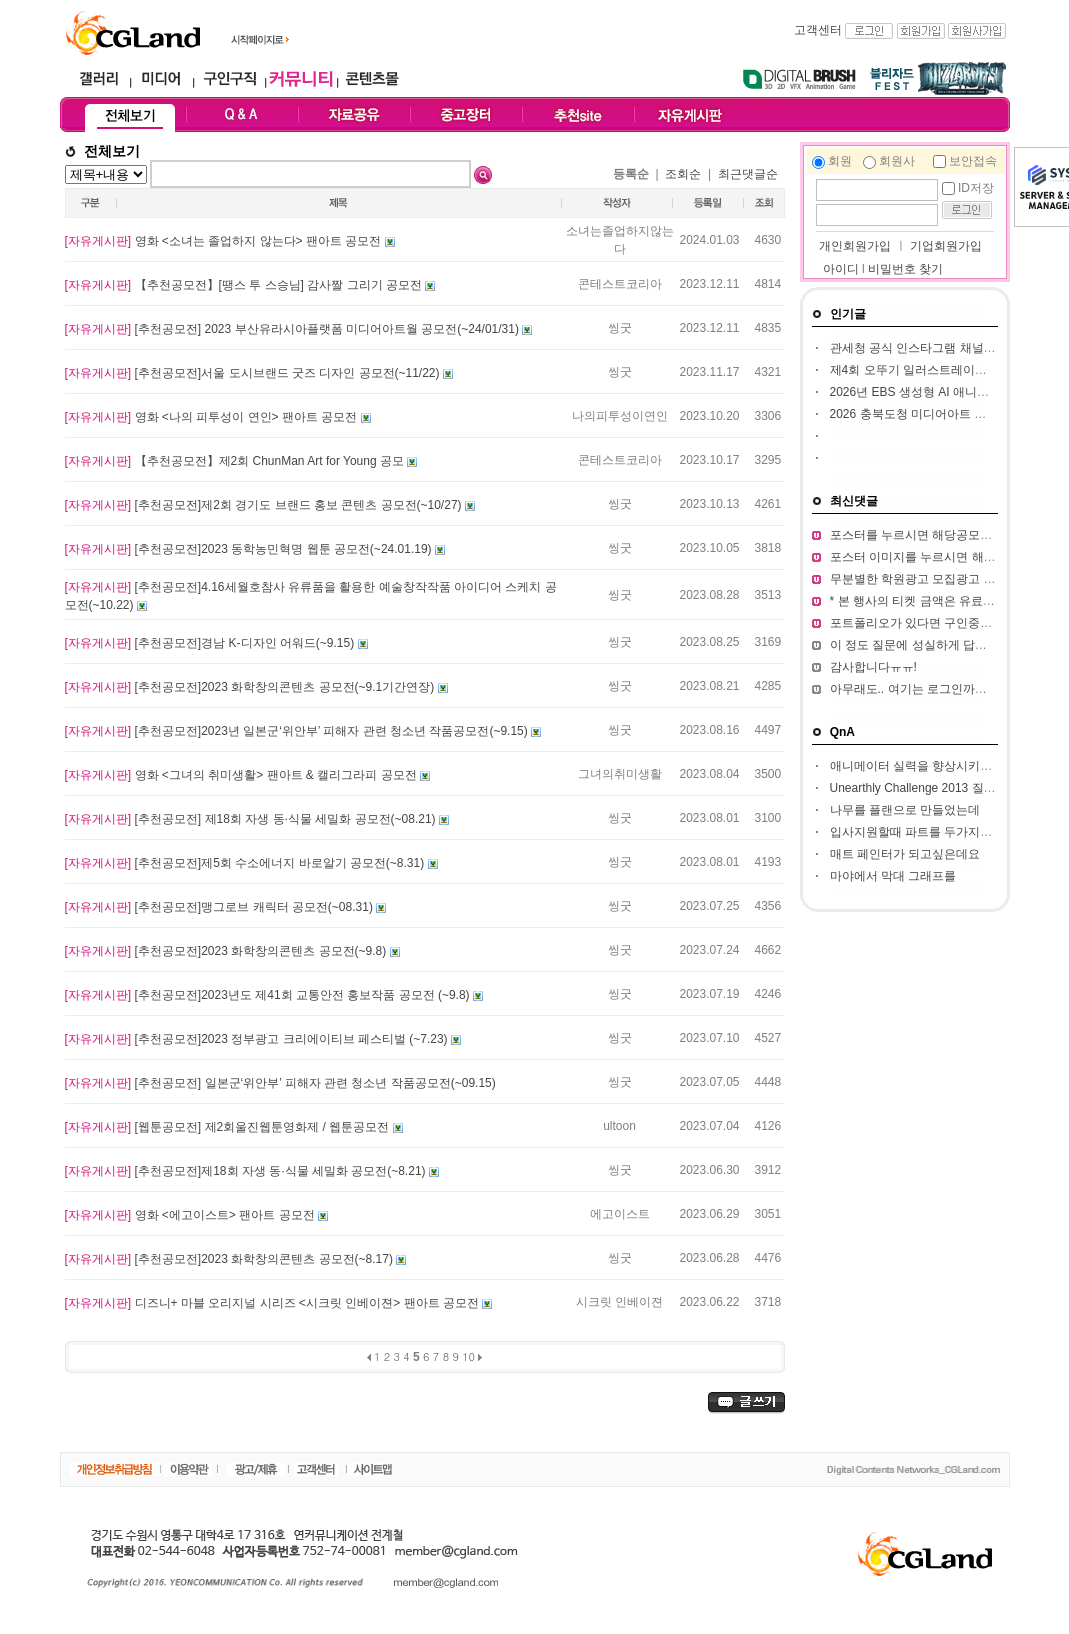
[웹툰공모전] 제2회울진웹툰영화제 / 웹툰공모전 (229, 1127)
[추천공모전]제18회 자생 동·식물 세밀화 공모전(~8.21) (247, 1171)
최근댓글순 (748, 174)
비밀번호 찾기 (905, 269)
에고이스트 (620, 1214)
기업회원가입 (946, 246)
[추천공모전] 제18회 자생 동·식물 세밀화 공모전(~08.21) (252, 819)
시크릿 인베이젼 (619, 1302)
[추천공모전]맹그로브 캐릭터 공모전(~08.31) (221, 907)
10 (468, 1356)
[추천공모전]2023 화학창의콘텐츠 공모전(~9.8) (227, 951)
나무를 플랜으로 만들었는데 (905, 810)
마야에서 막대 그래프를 (893, 876)
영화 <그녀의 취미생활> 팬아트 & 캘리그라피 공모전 (242, 775)
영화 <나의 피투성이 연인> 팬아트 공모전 (213, 417)
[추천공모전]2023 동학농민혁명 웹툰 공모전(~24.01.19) (250, 549)
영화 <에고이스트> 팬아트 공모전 (191, 1215)
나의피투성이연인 (620, 416)
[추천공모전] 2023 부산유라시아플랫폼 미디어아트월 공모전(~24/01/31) (294, 329)
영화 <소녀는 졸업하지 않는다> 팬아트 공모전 (225, 241)
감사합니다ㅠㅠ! (873, 667)
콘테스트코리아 (620, 284)
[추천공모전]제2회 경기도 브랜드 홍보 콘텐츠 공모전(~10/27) (265, 505)
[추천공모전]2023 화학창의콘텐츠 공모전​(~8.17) (231, 1259)
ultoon (619, 1126)
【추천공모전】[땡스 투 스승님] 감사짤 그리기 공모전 (245, 285)
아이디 (841, 269)
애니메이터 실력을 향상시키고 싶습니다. (938, 766)
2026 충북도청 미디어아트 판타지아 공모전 (946, 414)
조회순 (683, 174)
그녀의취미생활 (620, 774)
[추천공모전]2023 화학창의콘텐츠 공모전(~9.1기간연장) (251, 687)
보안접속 (973, 161)
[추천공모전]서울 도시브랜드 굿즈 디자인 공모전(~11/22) (254, 373)
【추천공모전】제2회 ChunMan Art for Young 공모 (236, 461)
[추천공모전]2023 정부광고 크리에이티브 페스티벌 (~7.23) (258, 1039)
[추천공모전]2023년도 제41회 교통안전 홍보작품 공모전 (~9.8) (269, 995)
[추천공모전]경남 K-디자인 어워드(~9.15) (211, 643)
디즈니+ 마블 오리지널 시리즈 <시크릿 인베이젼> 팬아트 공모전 (274, 1303)
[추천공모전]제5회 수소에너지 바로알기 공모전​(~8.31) (246, 863)
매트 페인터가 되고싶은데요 (905, 854)
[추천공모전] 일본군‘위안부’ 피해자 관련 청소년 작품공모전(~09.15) (280, 1083)
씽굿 (620, 328)
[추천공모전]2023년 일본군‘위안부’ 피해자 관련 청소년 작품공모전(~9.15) (298, 731)
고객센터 (818, 30)
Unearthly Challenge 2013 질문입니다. (932, 788)
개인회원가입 (853, 246)
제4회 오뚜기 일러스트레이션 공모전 (928, 370)
